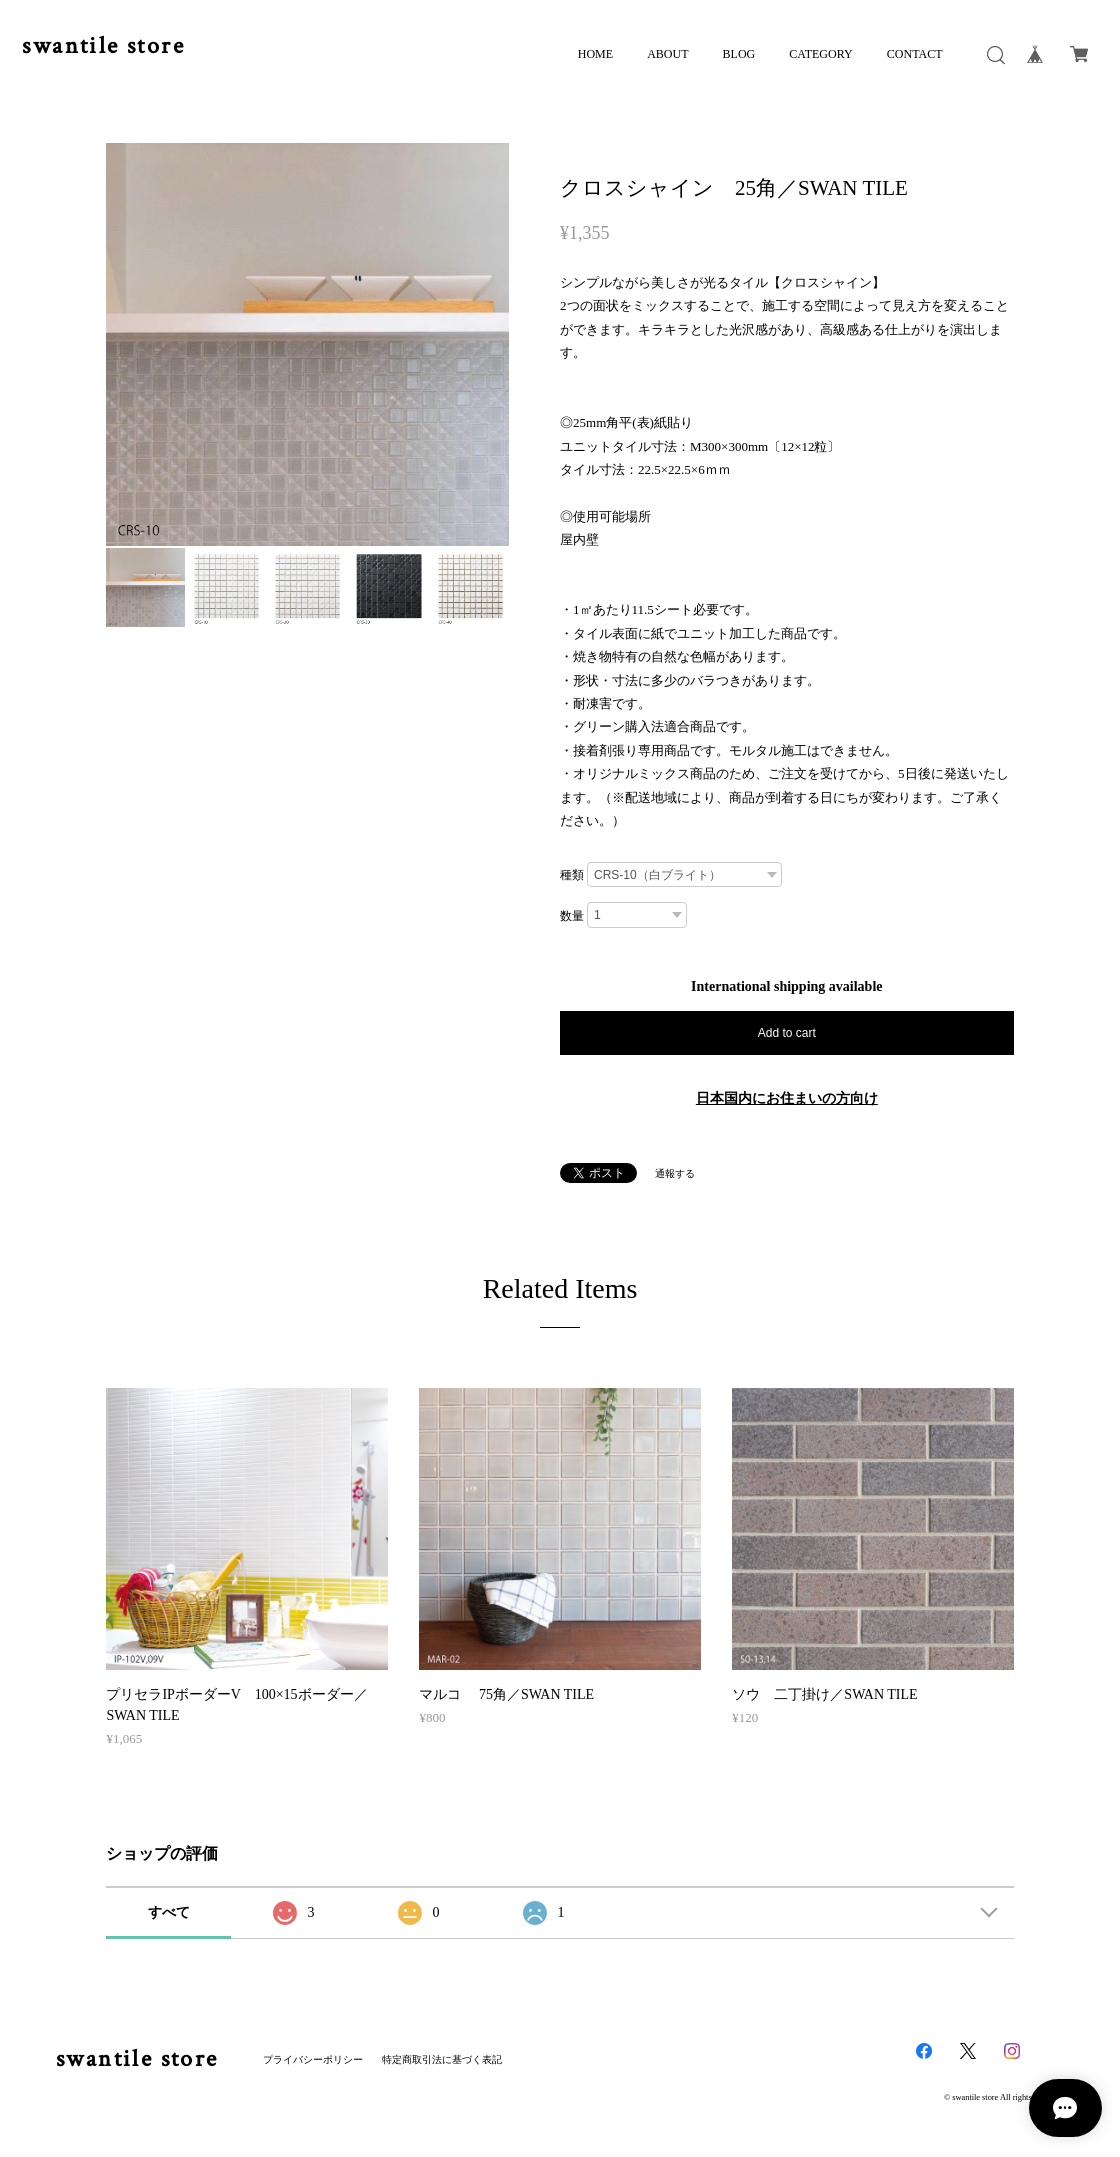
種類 (572, 875)
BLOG (739, 54)
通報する (675, 1173)
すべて (169, 1912)
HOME (595, 54)
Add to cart (787, 1033)
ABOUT (667, 54)
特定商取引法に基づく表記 (442, 2059)
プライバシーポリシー (313, 2059)
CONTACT (915, 54)
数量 (572, 916)
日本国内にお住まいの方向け (787, 1098)
